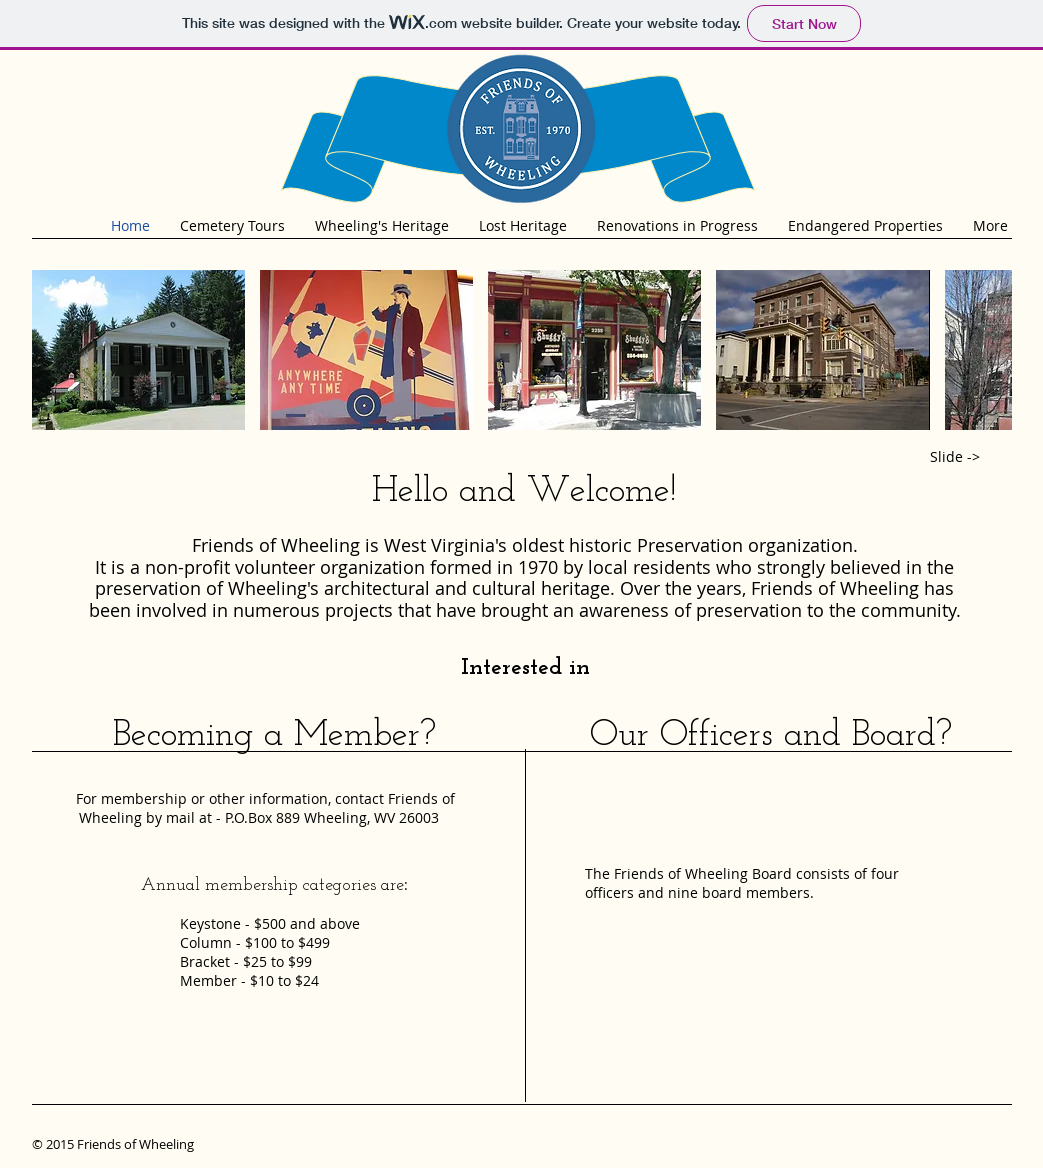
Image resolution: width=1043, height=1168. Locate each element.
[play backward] (57, 350)
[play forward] (987, 350)
